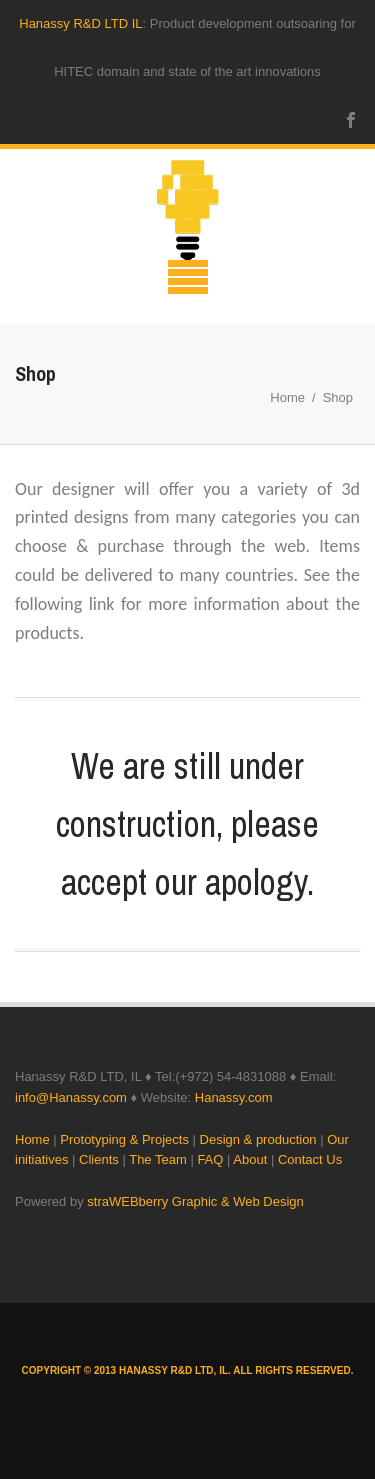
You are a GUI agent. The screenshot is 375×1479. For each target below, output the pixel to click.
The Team (158, 1159)
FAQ (210, 1159)
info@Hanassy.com (71, 1097)
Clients (99, 1159)
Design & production (258, 1139)
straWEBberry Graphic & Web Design (195, 1201)
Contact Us (310, 1159)
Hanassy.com (234, 1097)
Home (287, 397)
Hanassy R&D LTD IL (80, 23)
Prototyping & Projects (124, 1139)
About (250, 1159)
